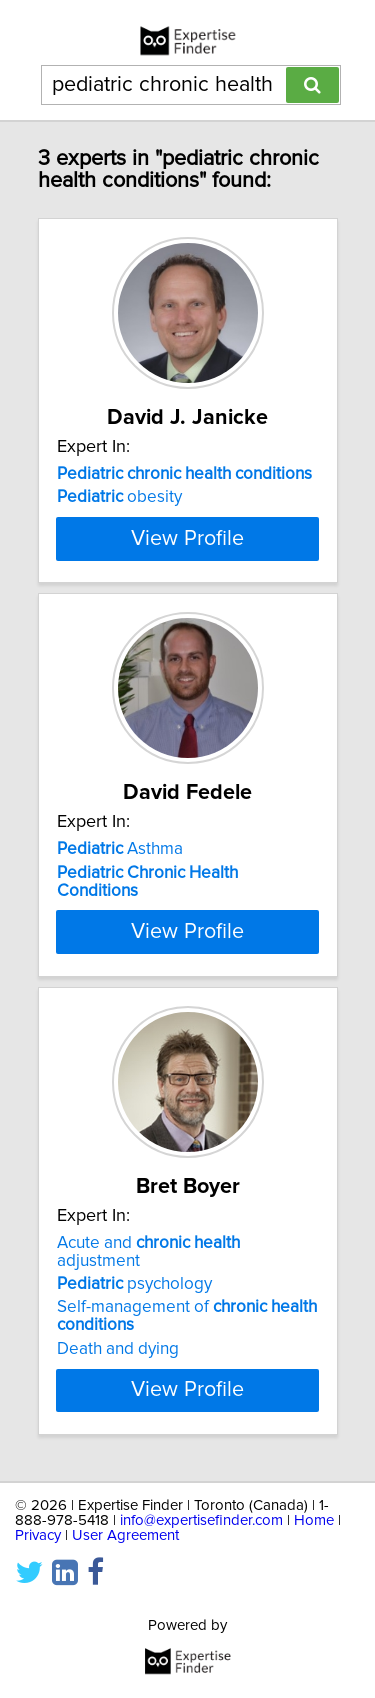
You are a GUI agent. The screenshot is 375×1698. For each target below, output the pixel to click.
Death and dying (118, 1496)
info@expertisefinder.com (201, 1667)
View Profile (187, 621)
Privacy (38, 1682)
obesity (119, 497)
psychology (134, 1431)
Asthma (120, 932)
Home (314, 1667)
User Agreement (125, 1682)
